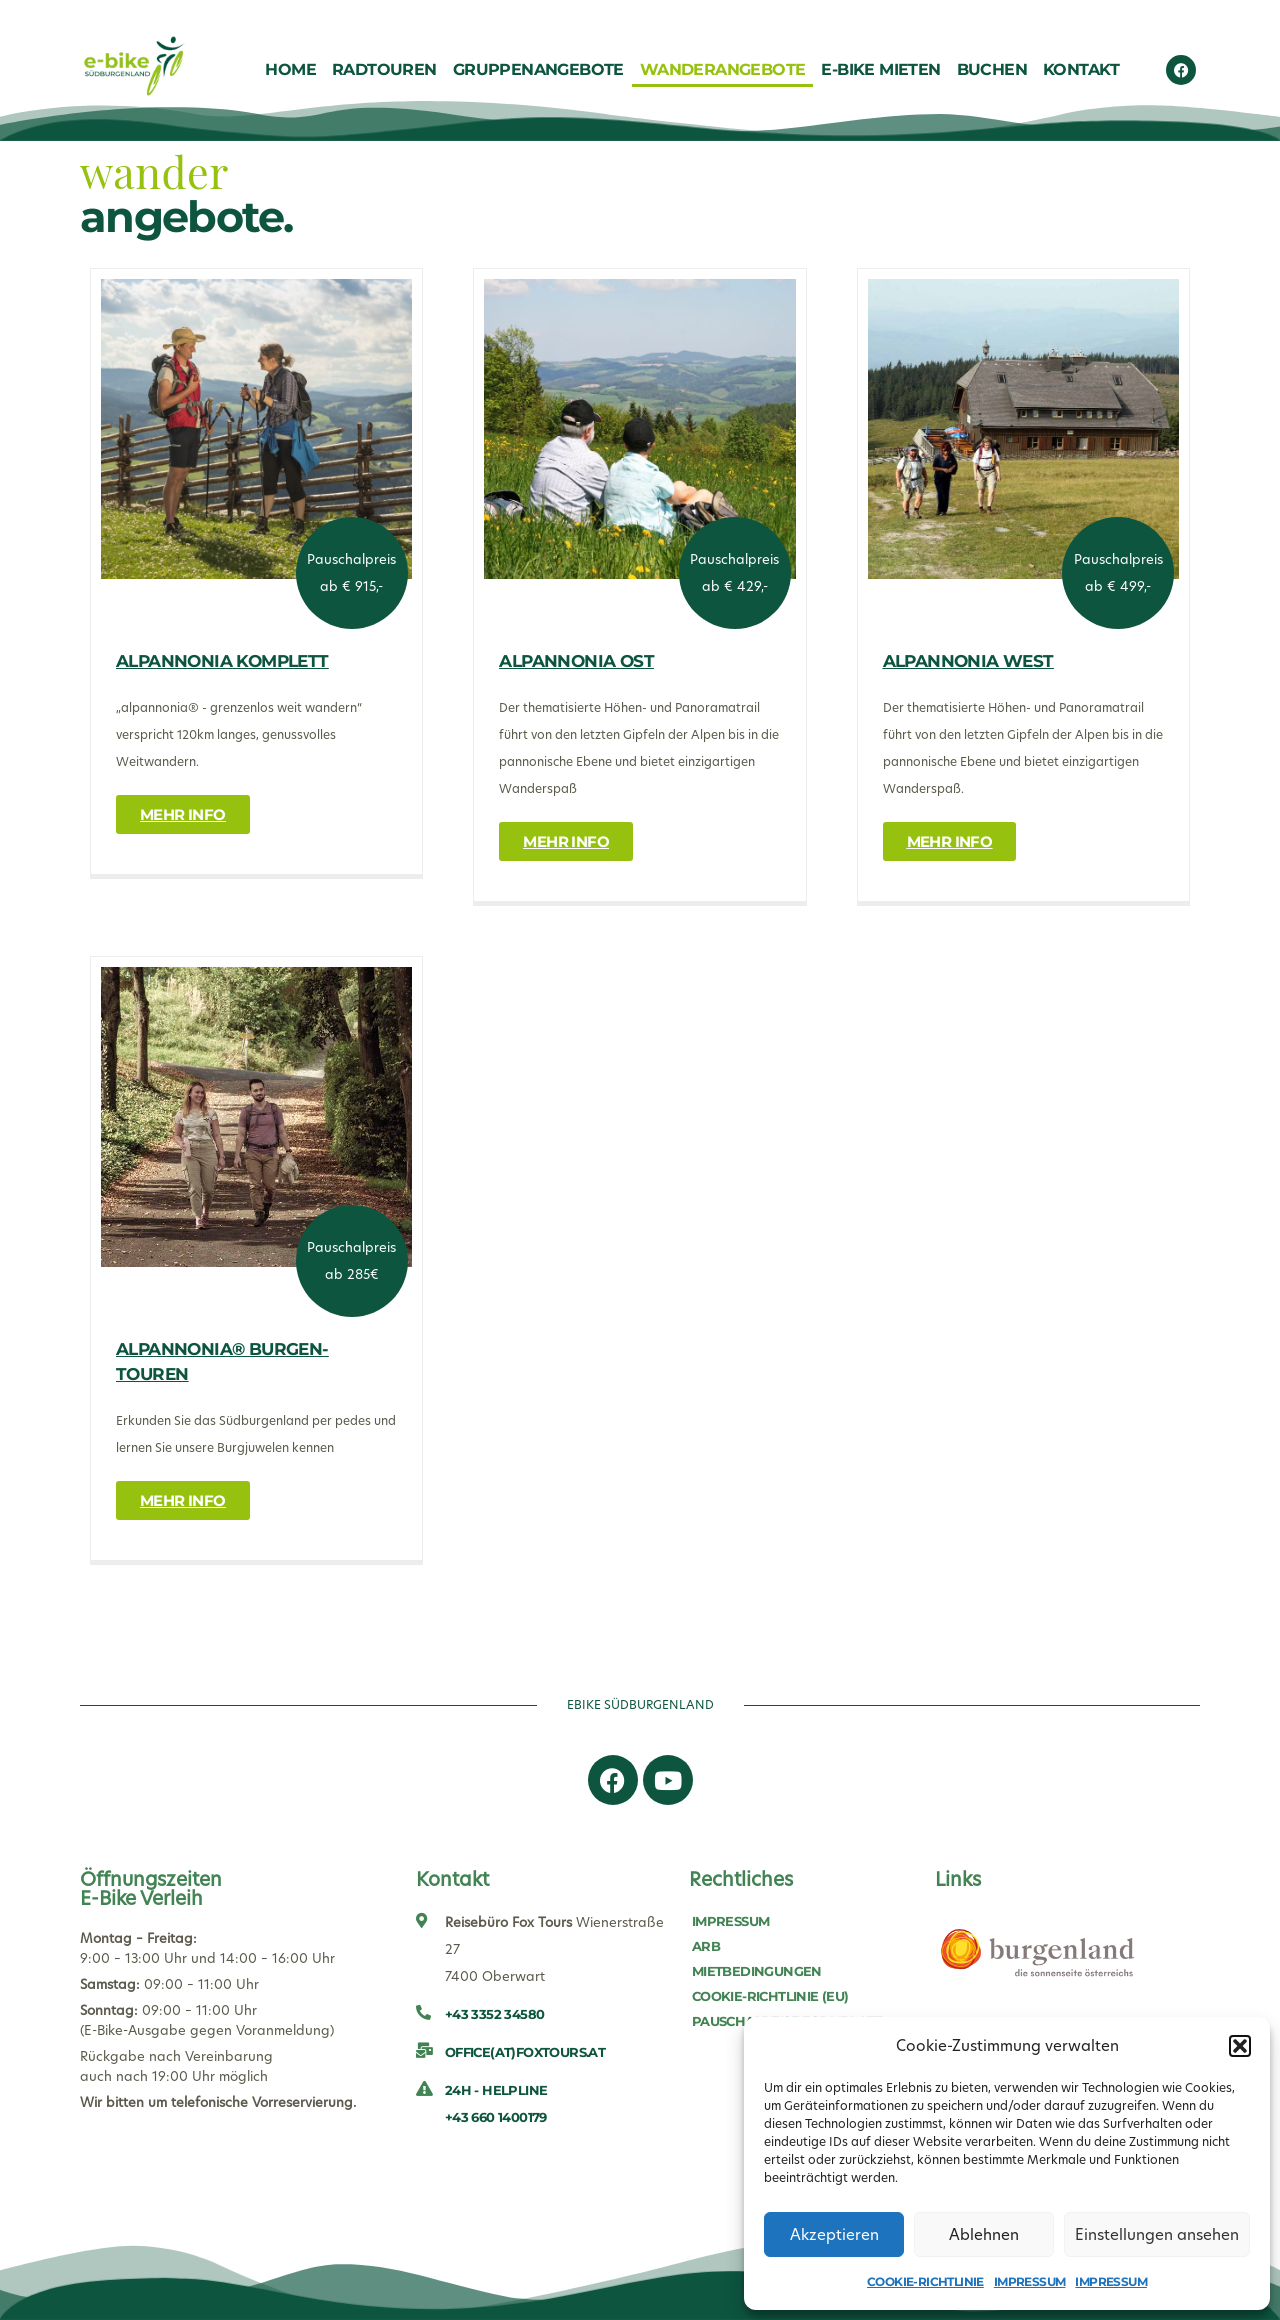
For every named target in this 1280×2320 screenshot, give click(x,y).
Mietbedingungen (757, 1971)
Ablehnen (984, 2234)
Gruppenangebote (538, 69)
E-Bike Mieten (880, 69)
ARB (706, 1946)
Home (290, 69)
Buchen (992, 69)
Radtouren (384, 69)
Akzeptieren (834, 2234)
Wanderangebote (723, 69)
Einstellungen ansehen (1157, 2234)
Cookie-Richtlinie (925, 2281)
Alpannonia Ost (576, 661)
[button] (1240, 2046)
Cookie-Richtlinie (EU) (770, 1996)
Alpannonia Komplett (222, 661)
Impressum (1030, 2281)
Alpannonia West (968, 661)
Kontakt (1081, 69)
